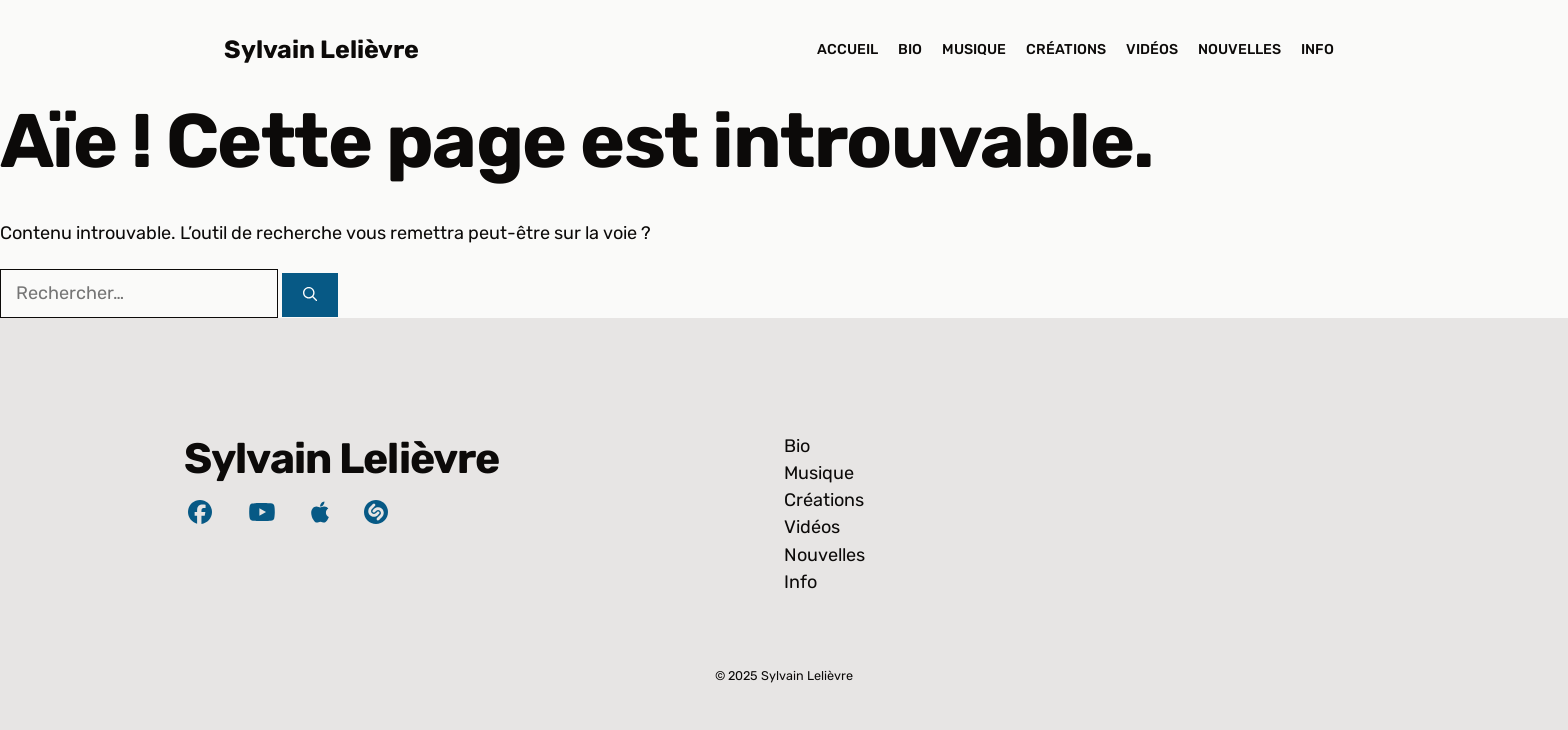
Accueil (847, 49)
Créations (1066, 49)
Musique (974, 49)
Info (1317, 49)
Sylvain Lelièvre (321, 49)
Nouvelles (1239, 49)
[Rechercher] (310, 294)
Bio (910, 49)
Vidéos (1152, 49)
